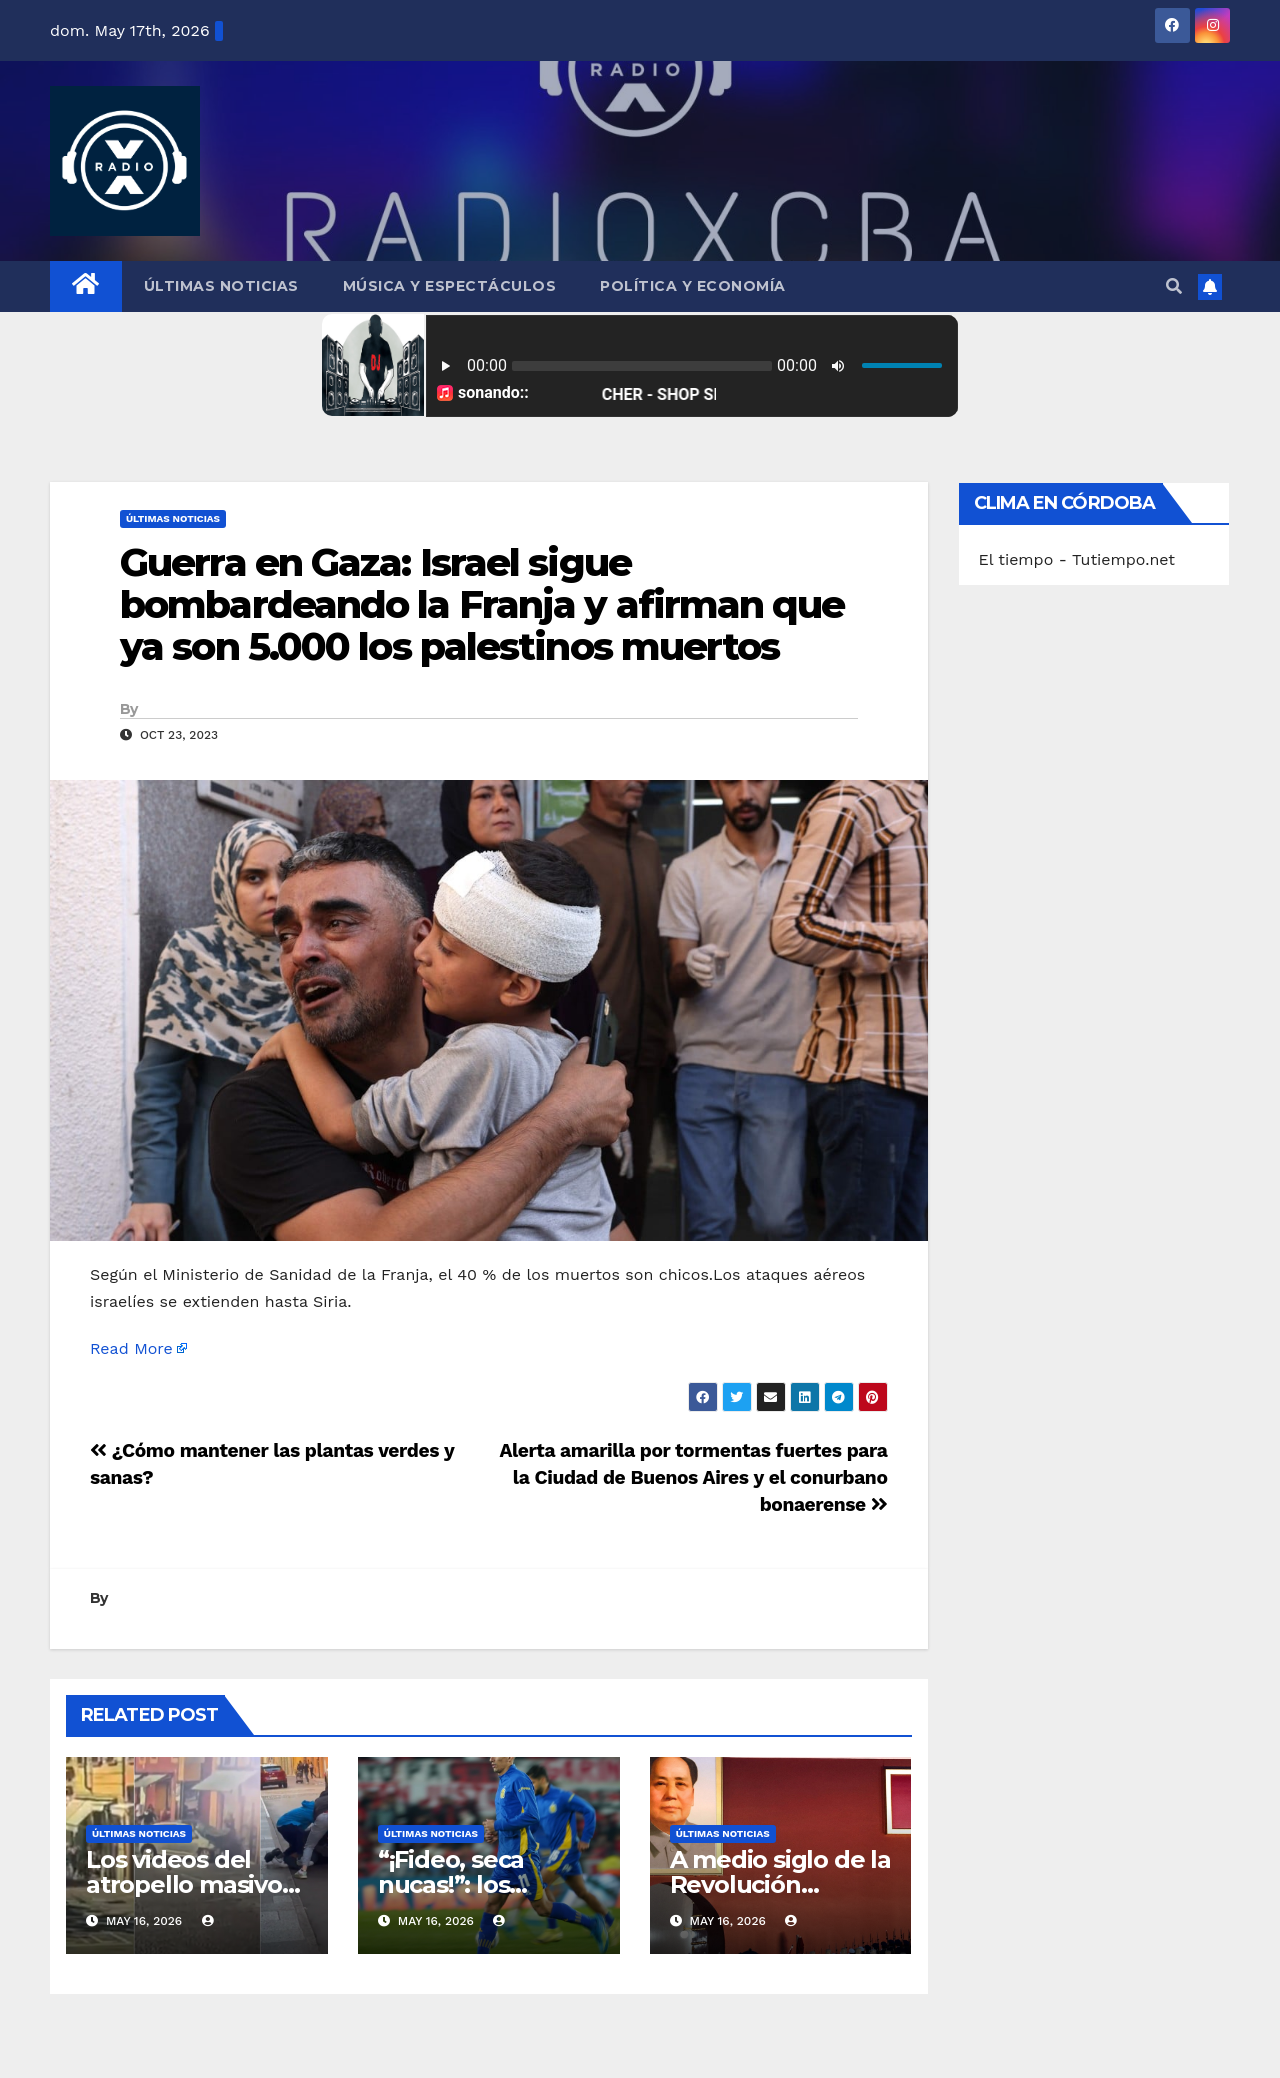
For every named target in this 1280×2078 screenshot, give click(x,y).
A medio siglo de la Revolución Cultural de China (780, 1884)
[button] (1174, 286)
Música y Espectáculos (450, 286)
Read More (131, 1348)
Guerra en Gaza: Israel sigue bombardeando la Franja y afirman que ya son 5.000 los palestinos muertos (482, 604)
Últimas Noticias (221, 286)
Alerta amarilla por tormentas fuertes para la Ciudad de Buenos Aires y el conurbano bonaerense (693, 1477)
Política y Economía (693, 286)
